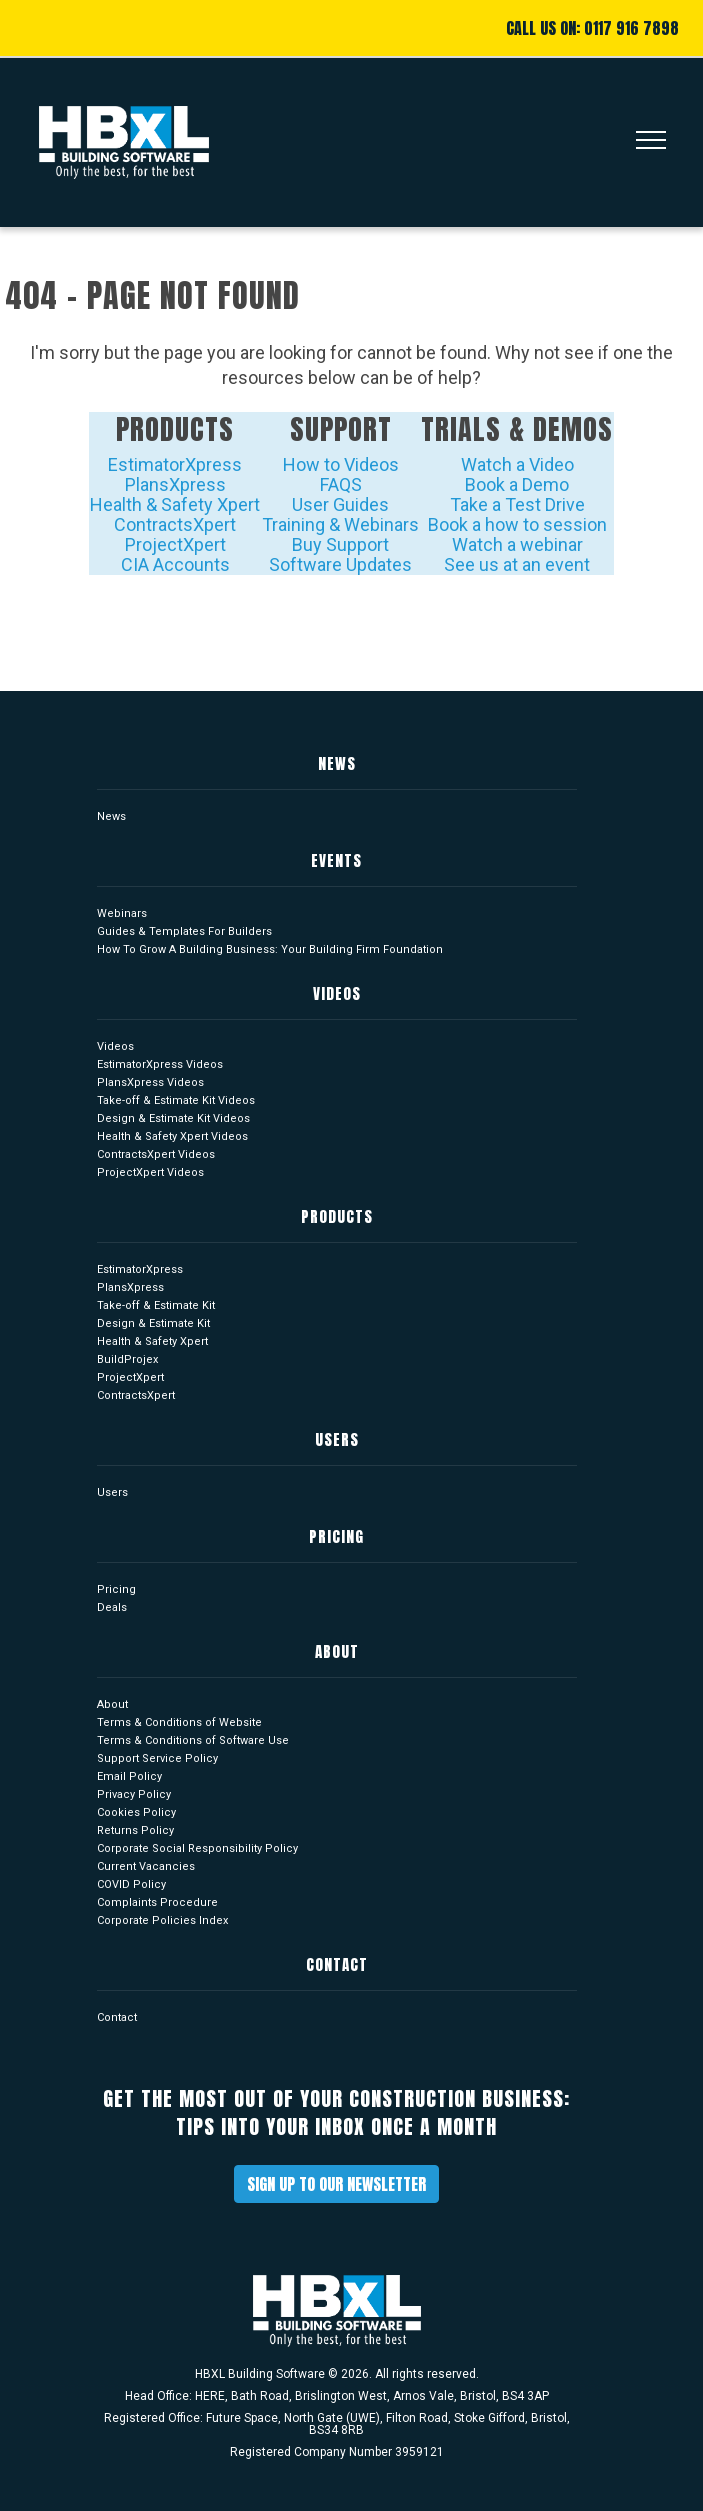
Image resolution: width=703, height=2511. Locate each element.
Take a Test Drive (517, 504)
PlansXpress (175, 484)
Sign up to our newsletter (336, 2184)
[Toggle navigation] (644, 142)
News (111, 816)
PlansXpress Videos (150, 1082)
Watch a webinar (517, 544)
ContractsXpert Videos (156, 1154)
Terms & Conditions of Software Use (193, 1740)
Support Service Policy (157, 1758)
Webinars (122, 913)
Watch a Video (517, 464)
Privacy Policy (134, 1794)
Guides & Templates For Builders (184, 931)
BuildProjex (127, 1359)
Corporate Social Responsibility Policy (197, 1848)
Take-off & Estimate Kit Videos (176, 1100)
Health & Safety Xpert (175, 504)
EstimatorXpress (175, 464)
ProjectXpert (175, 544)
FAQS (341, 484)
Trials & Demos (517, 429)
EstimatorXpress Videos (160, 1064)
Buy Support (340, 544)
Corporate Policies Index (162, 1920)
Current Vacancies (146, 1866)
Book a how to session (517, 524)
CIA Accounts (175, 564)
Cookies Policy (136, 1812)
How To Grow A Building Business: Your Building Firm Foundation (270, 949)
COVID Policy (131, 1884)
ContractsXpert (175, 524)
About (112, 1704)
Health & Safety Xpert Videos (172, 1136)
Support (341, 429)
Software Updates (340, 564)
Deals (112, 1607)
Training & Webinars (340, 524)
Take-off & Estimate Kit (156, 1305)
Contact (117, 2017)
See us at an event (517, 564)
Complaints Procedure (157, 1902)
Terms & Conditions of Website (179, 1722)
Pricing (116, 1589)
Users (112, 1492)
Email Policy (129, 1776)
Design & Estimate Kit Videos (173, 1118)
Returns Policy (135, 1830)
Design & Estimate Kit (153, 1323)
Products (175, 429)
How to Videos (341, 464)
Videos (115, 1046)
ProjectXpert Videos (150, 1172)
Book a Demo (517, 484)
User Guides (340, 504)
